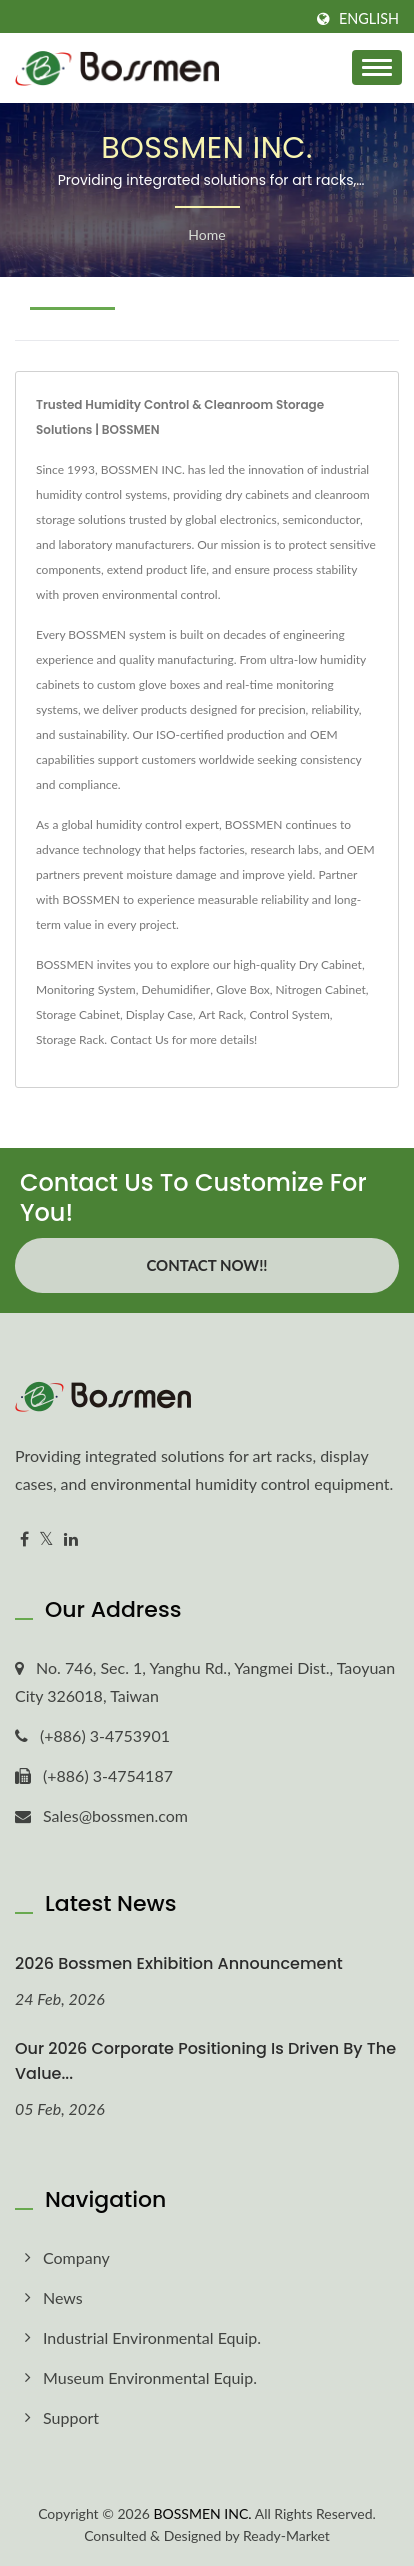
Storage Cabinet (78, 1014)
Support (71, 2417)
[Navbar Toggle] (377, 67)
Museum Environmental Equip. (150, 2377)
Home (206, 234)
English (369, 19)
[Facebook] (24, 1539)
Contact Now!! (206, 1265)
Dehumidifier (175, 989)
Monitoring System (86, 989)
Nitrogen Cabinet (321, 989)
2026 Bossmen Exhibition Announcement (179, 1963)
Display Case (159, 1014)
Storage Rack (70, 1039)
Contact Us (139, 1039)
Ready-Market (286, 2535)
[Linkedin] (71, 1539)
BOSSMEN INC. (203, 2513)
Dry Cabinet (330, 964)
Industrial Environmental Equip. (152, 2337)
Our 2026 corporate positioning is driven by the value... (205, 2061)
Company (76, 2257)
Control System (289, 1014)
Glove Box (243, 989)
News (63, 2297)
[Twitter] (46, 1539)
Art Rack (221, 1014)
